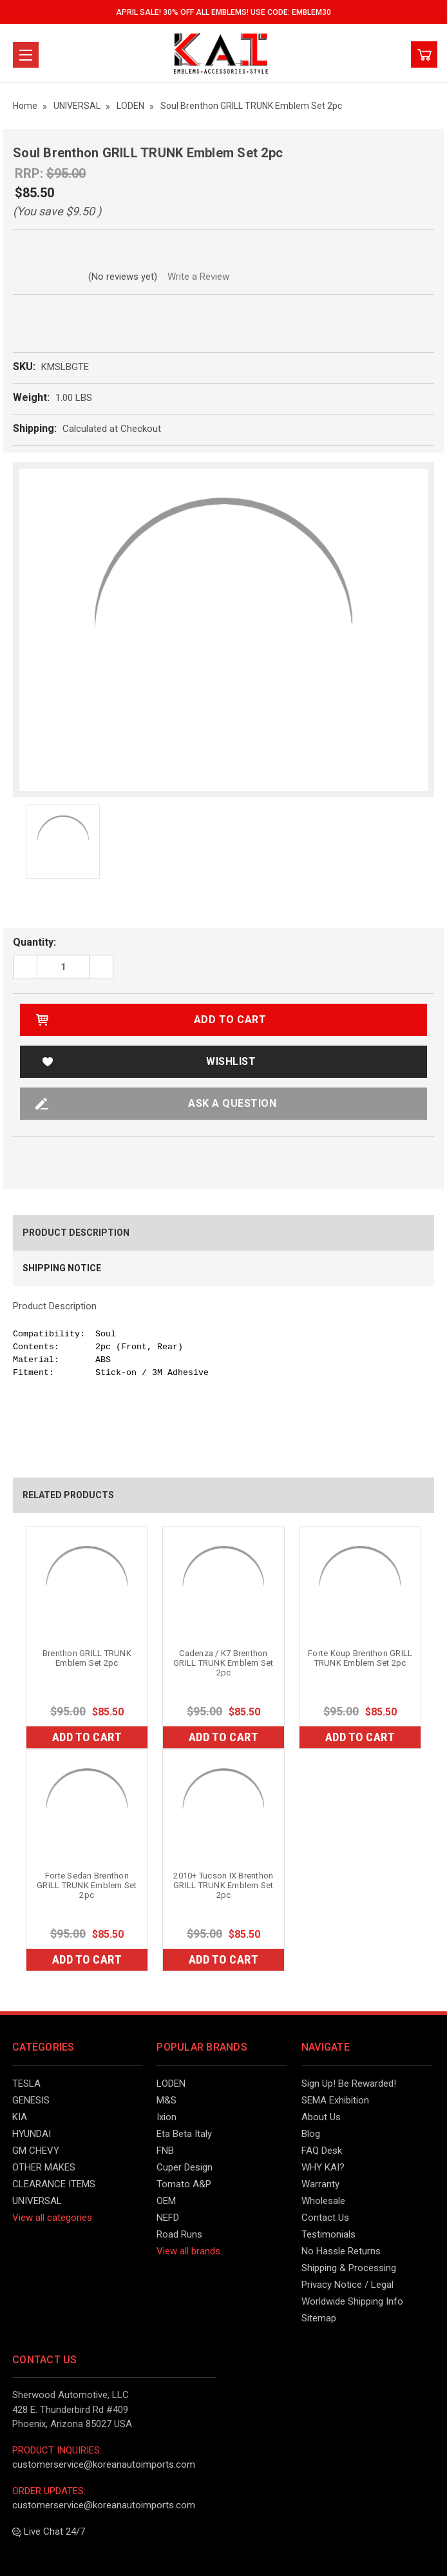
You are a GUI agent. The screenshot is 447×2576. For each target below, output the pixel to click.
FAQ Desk (321, 2150)
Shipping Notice (62, 1268)
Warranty (320, 2184)
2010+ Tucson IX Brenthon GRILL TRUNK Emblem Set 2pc (223, 1885)
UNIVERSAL (37, 2201)
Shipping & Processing (348, 2268)
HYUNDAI (31, 2134)
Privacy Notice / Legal (347, 2284)
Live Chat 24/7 (48, 2531)
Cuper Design (185, 2167)
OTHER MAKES (43, 2167)
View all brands (188, 2251)
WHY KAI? (323, 2167)
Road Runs (179, 2234)
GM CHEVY (35, 2150)
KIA (19, 2117)
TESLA (26, 2083)
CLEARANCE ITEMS (53, 2184)
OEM (166, 2201)
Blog (310, 2134)
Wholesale (323, 2201)
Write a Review (198, 276)
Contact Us (325, 2217)
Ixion (166, 2117)
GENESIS (31, 2100)
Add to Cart (87, 1737)
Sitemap (318, 2318)
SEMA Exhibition (335, 2100)
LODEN (171, 2083)
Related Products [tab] (68, 1495)
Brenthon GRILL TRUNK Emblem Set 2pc (87, 1658)
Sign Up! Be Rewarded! (348, 2083)
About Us (321, 2117)
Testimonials (328, 2234)
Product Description (76, 1232)
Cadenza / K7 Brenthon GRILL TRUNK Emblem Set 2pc (223, 1662)
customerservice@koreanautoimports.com (103, 2464)
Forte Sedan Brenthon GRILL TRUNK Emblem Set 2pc (87, 1885)
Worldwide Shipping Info (352, 2301)
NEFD (168, 2217)
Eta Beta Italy (184, 2134)
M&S (166, 2100)
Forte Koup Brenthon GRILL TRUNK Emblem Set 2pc (360, 1658)
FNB (165, 2150)
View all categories (52, 2217)
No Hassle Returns (341, 2251)
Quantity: (34, 942)
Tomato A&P (184, 2184)
